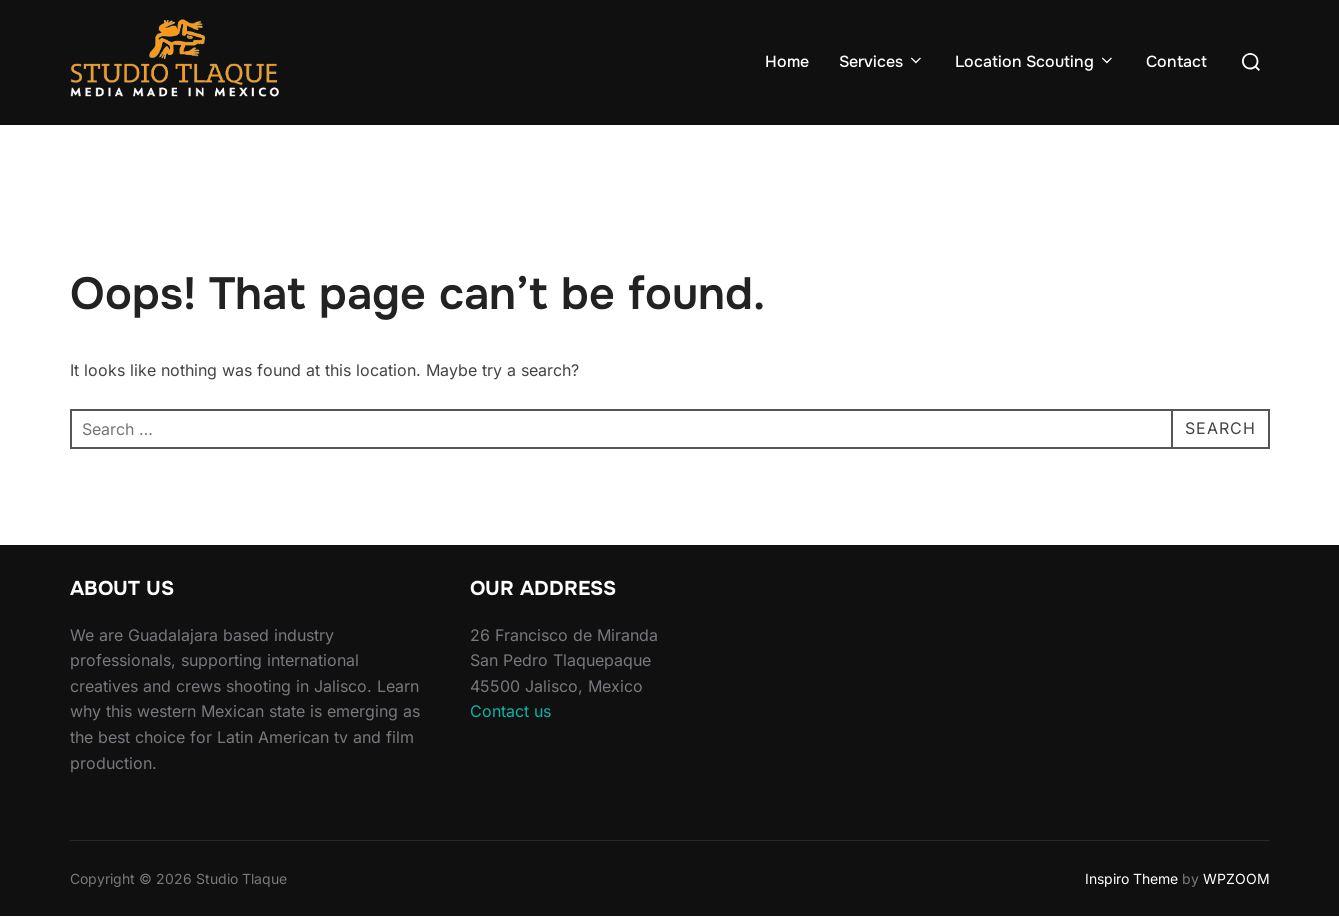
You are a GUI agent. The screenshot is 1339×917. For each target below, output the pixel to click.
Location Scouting (1035, 61)
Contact (1176, 61)
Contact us (510, 711)
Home (787, 61)
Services (882, 61)
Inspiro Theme (1131, 878)
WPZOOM (1236, 878)
